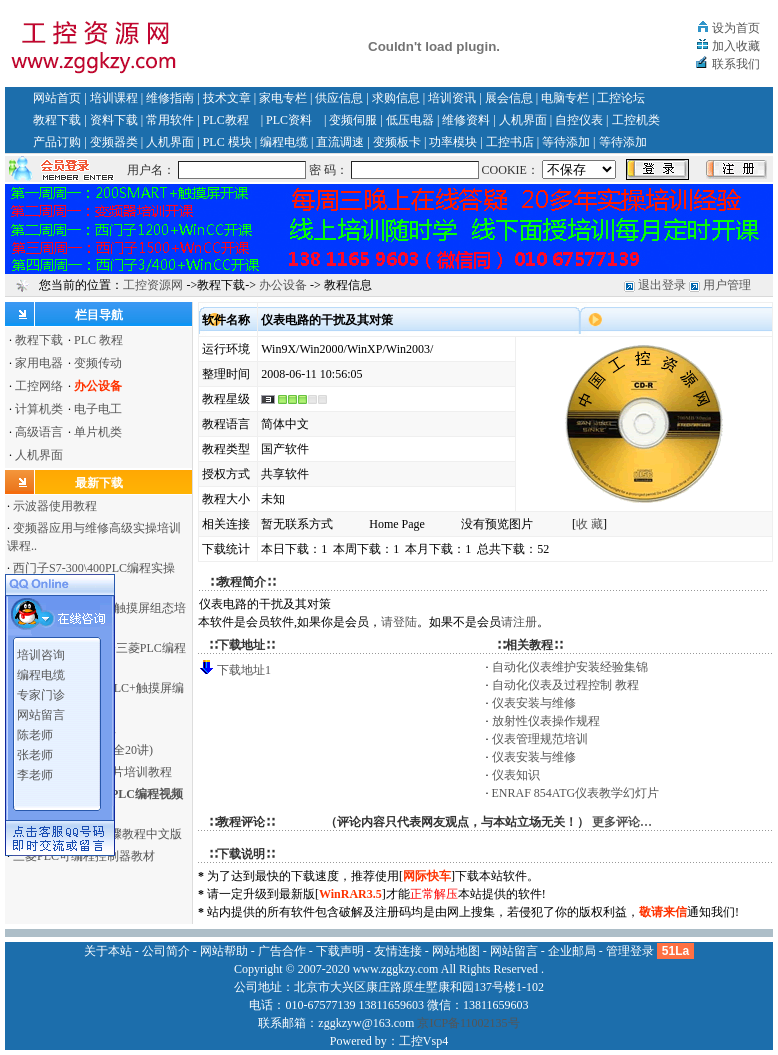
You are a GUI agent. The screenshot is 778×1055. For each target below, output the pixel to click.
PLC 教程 (98, 340)
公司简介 (166, 951)
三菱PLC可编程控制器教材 (84, 856)
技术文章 (227, 98)
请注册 (519, 622)
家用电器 (39, 363)
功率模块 (453, 142)
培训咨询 (41, 651)
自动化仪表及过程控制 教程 (565, 685)
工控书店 (510, 142)
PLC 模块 (227, 142)
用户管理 (727, 285)
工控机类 (636, 120)
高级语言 (39, 432)
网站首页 (57, 98)
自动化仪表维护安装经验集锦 (570, 667)
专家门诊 (41, 691)
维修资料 (466, 120)
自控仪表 (579, 120)
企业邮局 (572, 951)
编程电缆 (284, 142)
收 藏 (589, 524)
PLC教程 (226, 120)
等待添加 (566, 142)
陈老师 (35, 731)
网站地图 (456, 951)
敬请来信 (663, 912)
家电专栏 (283, 98)
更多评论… (622, 822)
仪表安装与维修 (534, 703)
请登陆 (399, 622)
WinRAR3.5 (350, 894)
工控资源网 (153, 285)
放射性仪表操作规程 (546, 721)
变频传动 (98, 363)
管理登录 (630, 951)
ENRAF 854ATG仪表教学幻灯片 (576, 793)
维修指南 (170, 98)
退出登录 (662, 285)
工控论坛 (621, 98)
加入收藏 (736, 46)
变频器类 (114, 142)
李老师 (35, 771)
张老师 (35, 751)
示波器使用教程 (55, 506)
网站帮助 (224, 951)
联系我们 (736, 64)
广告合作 (282, 951)
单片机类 (98, 432)
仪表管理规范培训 (540, 739)
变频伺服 (353, 120)
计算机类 (39, 409)
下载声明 (340, 951)
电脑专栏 (565, 98)
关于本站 (108, 951)
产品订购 (57, 142)
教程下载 (57, 120)
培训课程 (114, 98)
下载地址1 (244, 670)
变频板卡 (397, 142)
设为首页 (736, 28)
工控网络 (39, 386)
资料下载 (114, 120)
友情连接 (398, 951)
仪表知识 (516, 775)
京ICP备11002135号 (468, 1023)
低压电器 (410, 120)
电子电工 (98, 409)
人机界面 (523, 120)
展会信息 (509, 98)
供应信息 (339, 98)
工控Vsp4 (423, 1041)
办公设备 (283, 285)
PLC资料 (289, 120)
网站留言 (41, 711)
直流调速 (340, 142)
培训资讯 (452, 98)
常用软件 (170, 120)
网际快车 (427, 876)
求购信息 (396, 98)
